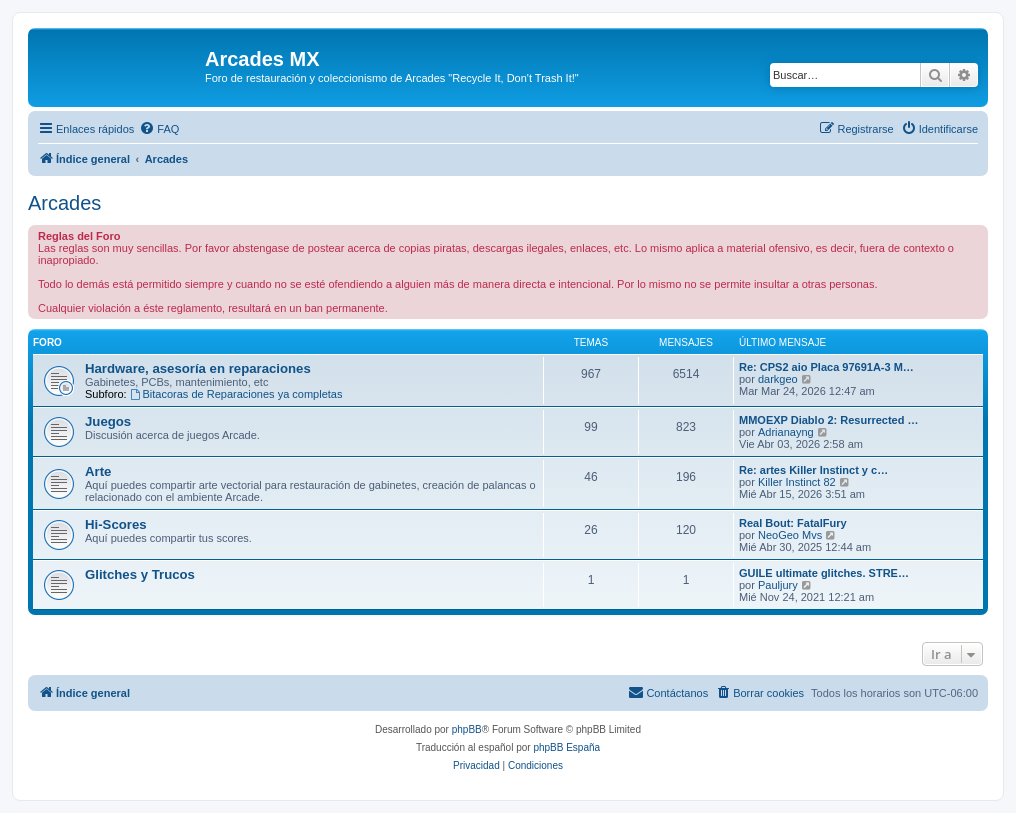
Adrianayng (786, 432)
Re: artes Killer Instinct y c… (813, 470)
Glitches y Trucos (140, 574)
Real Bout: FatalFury (793, 523)
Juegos (108, 421)
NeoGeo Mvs (790, 535)
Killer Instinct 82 (797, 482)
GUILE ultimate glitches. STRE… (824, 573)
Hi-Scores (116, 524)
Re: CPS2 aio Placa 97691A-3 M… (826, 367)
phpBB (467, 729)
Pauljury (778, 585)
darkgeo (778, 379)
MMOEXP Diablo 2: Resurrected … (829, 420)
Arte (98, 471)
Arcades (64, 203)
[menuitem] (159, 129)
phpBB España (566, 747)
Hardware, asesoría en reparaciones (198, 368)
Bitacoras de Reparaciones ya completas (236, 394)
